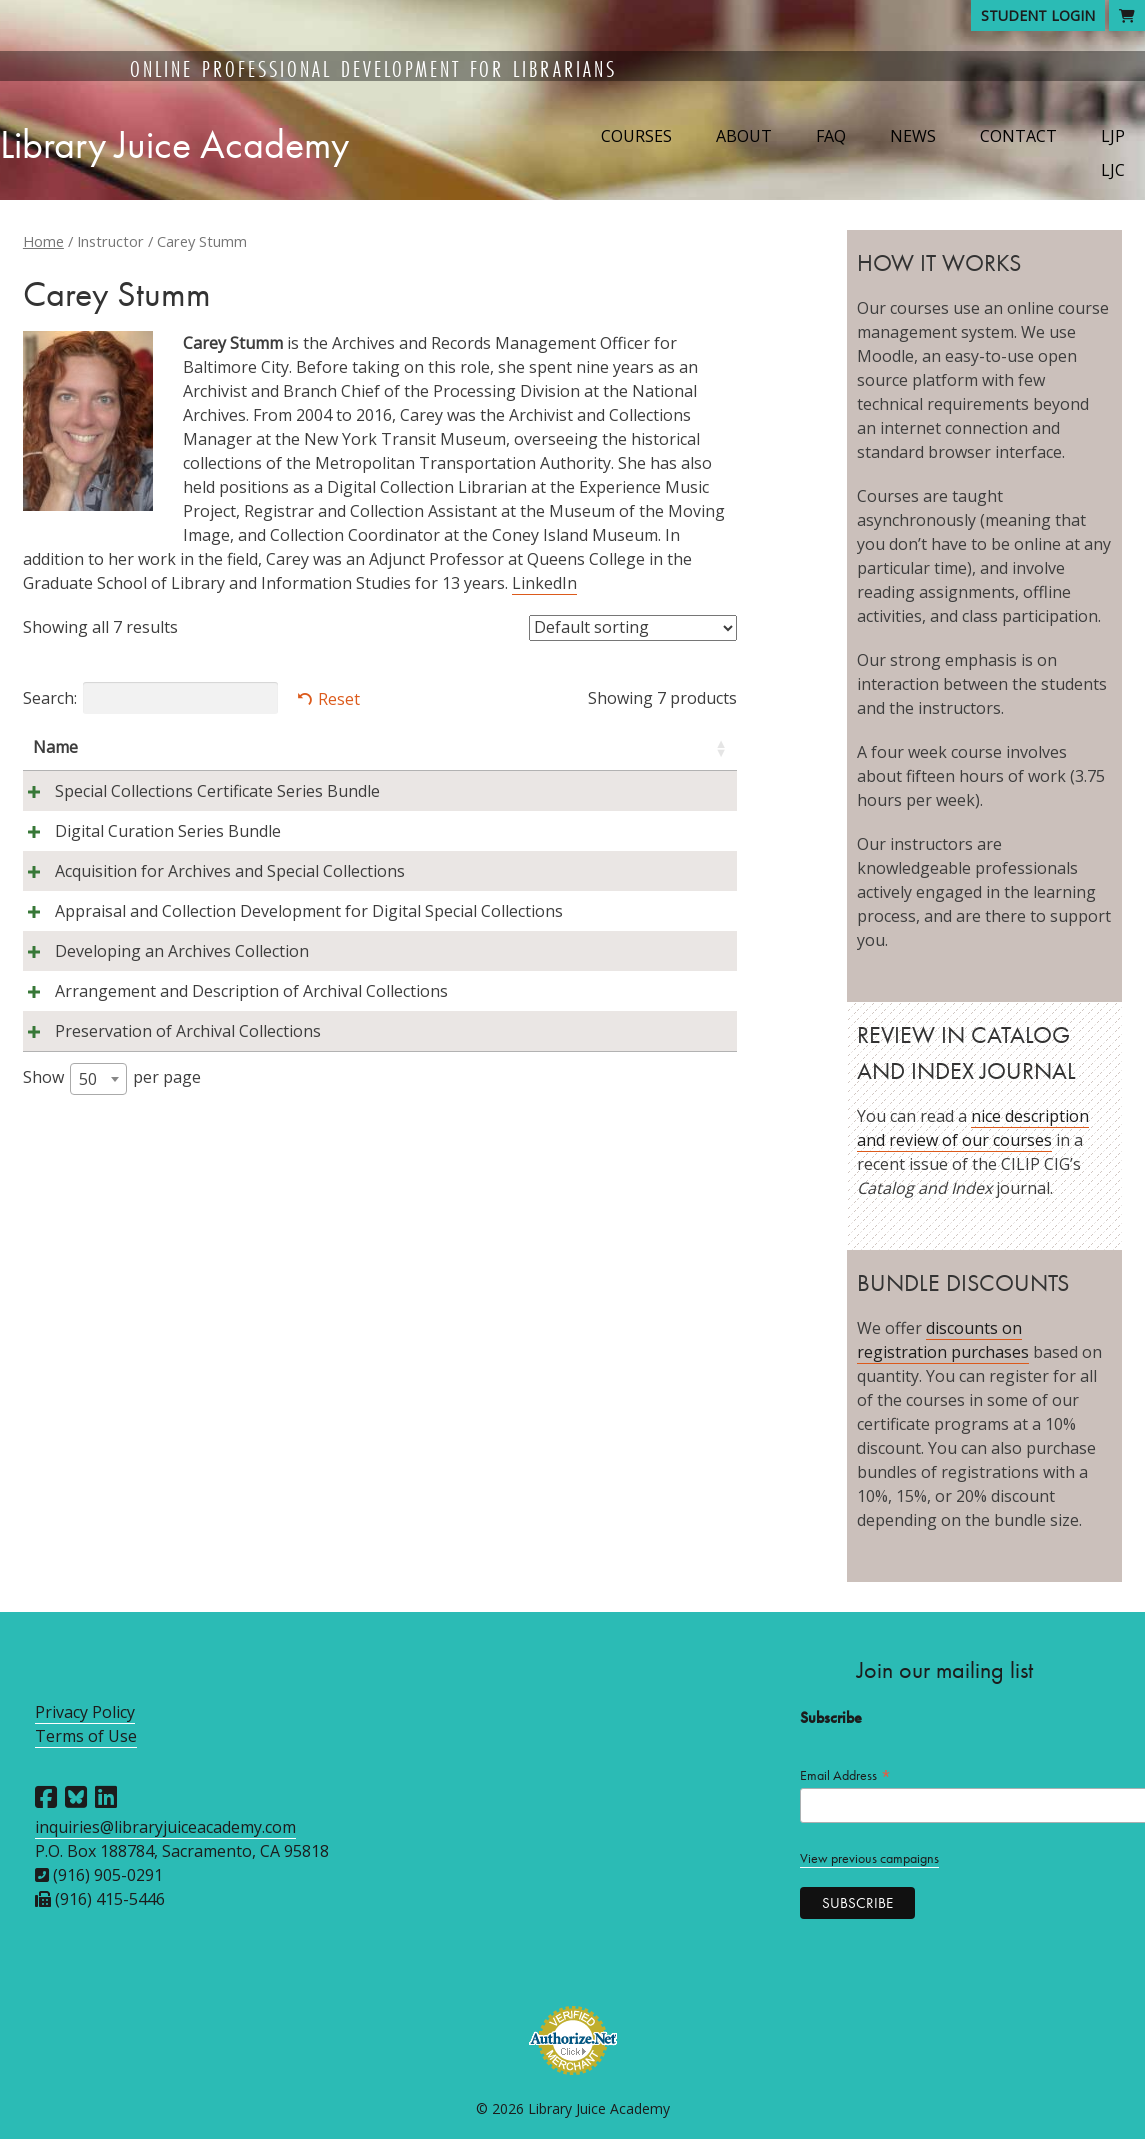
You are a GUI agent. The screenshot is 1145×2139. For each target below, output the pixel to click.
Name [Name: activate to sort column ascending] (55, 747)
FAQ (831, 136)
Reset (339, 699)
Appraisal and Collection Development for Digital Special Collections (123, 1055)
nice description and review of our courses (973, 1128)
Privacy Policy (85, 1712)
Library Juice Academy (174, 144)
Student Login (1038, 15)
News (913, 136)
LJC (1113, 170)
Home (43, 241)
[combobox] (98, 1343)
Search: (150, 698)
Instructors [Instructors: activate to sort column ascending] (289, 747)
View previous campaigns (869, 1858)
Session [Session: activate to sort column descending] (559, 747)
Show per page (112, 1343)
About (744, 136)
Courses (636, 136)
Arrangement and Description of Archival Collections (118, 1207)
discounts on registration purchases (943, 1340)
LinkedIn (544, 583)
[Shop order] (633, 628)
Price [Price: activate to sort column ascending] (674, 747)
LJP (1113, 136)
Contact (1018, 136)
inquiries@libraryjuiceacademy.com (165, 1827)
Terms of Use (86, 1736)
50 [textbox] (88, 1343)
